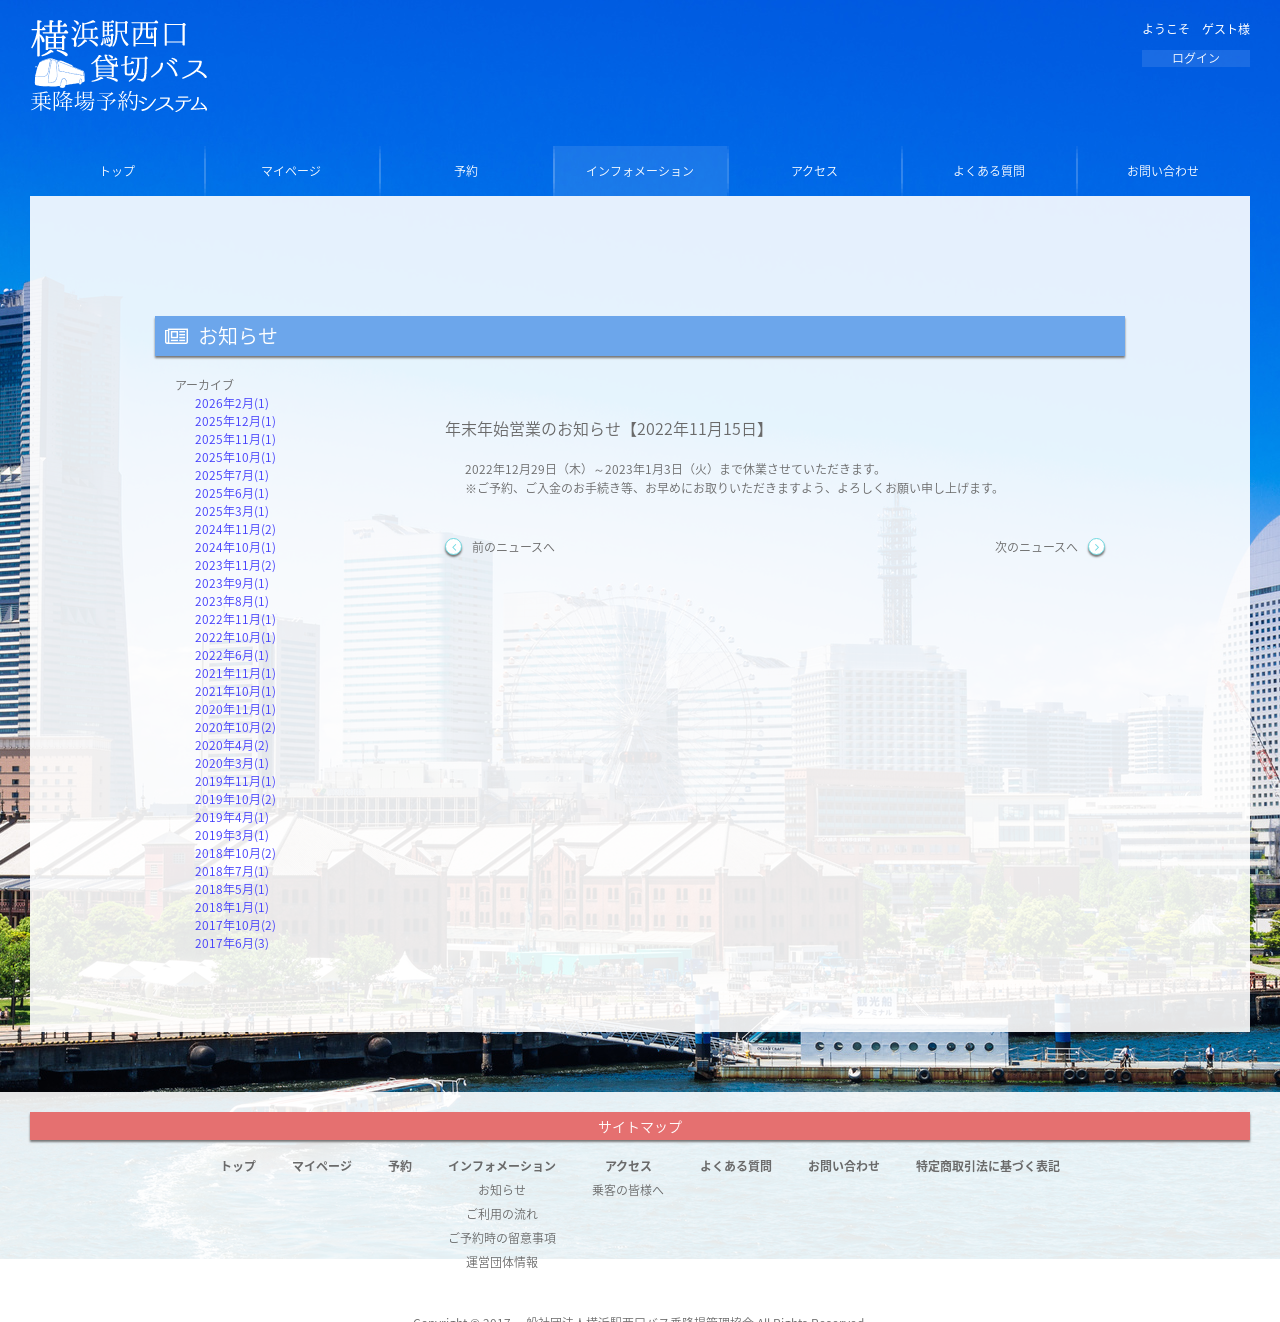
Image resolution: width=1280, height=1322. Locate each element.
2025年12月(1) (235, 421)
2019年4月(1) (232, 817)
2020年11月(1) (235, 709)
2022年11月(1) (235, 619)
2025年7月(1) (232, 475)
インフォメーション (640, 171)
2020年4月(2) (232, 745)
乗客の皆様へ (628, 1190)
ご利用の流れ (502, 1214)
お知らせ (502, 1190)
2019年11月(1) (235, 781)
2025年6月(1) (232, 493)
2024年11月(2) (235, 529)
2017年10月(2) (235, 925)
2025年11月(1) (235, 439)
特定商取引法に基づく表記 (988, 1166)
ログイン (1196, 58)
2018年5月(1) (232, 889)
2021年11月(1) (235, 673)
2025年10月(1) (235, 457)
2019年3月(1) (232, 835)
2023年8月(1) (232, 601)
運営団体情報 (502, 1262)
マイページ (291, 171)
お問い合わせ (1163, 171)
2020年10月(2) (235, 727)
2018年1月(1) (232, 907)
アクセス (814, 171)
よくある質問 (989, 171)
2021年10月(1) (235, 691)
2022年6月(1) (232, 655)
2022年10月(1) (235, 637)
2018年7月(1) (232, 871)
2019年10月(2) (235, 799)
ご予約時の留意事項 (502, 1238)
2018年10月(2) (235, 853)
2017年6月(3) (232, 943)
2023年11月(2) (235, 565)
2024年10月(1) (235, 547)
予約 (466, 171)
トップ (117, 171)
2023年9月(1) (232, 583)
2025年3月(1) (232, 511)
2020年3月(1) (232, 763)
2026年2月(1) (232, 403)
